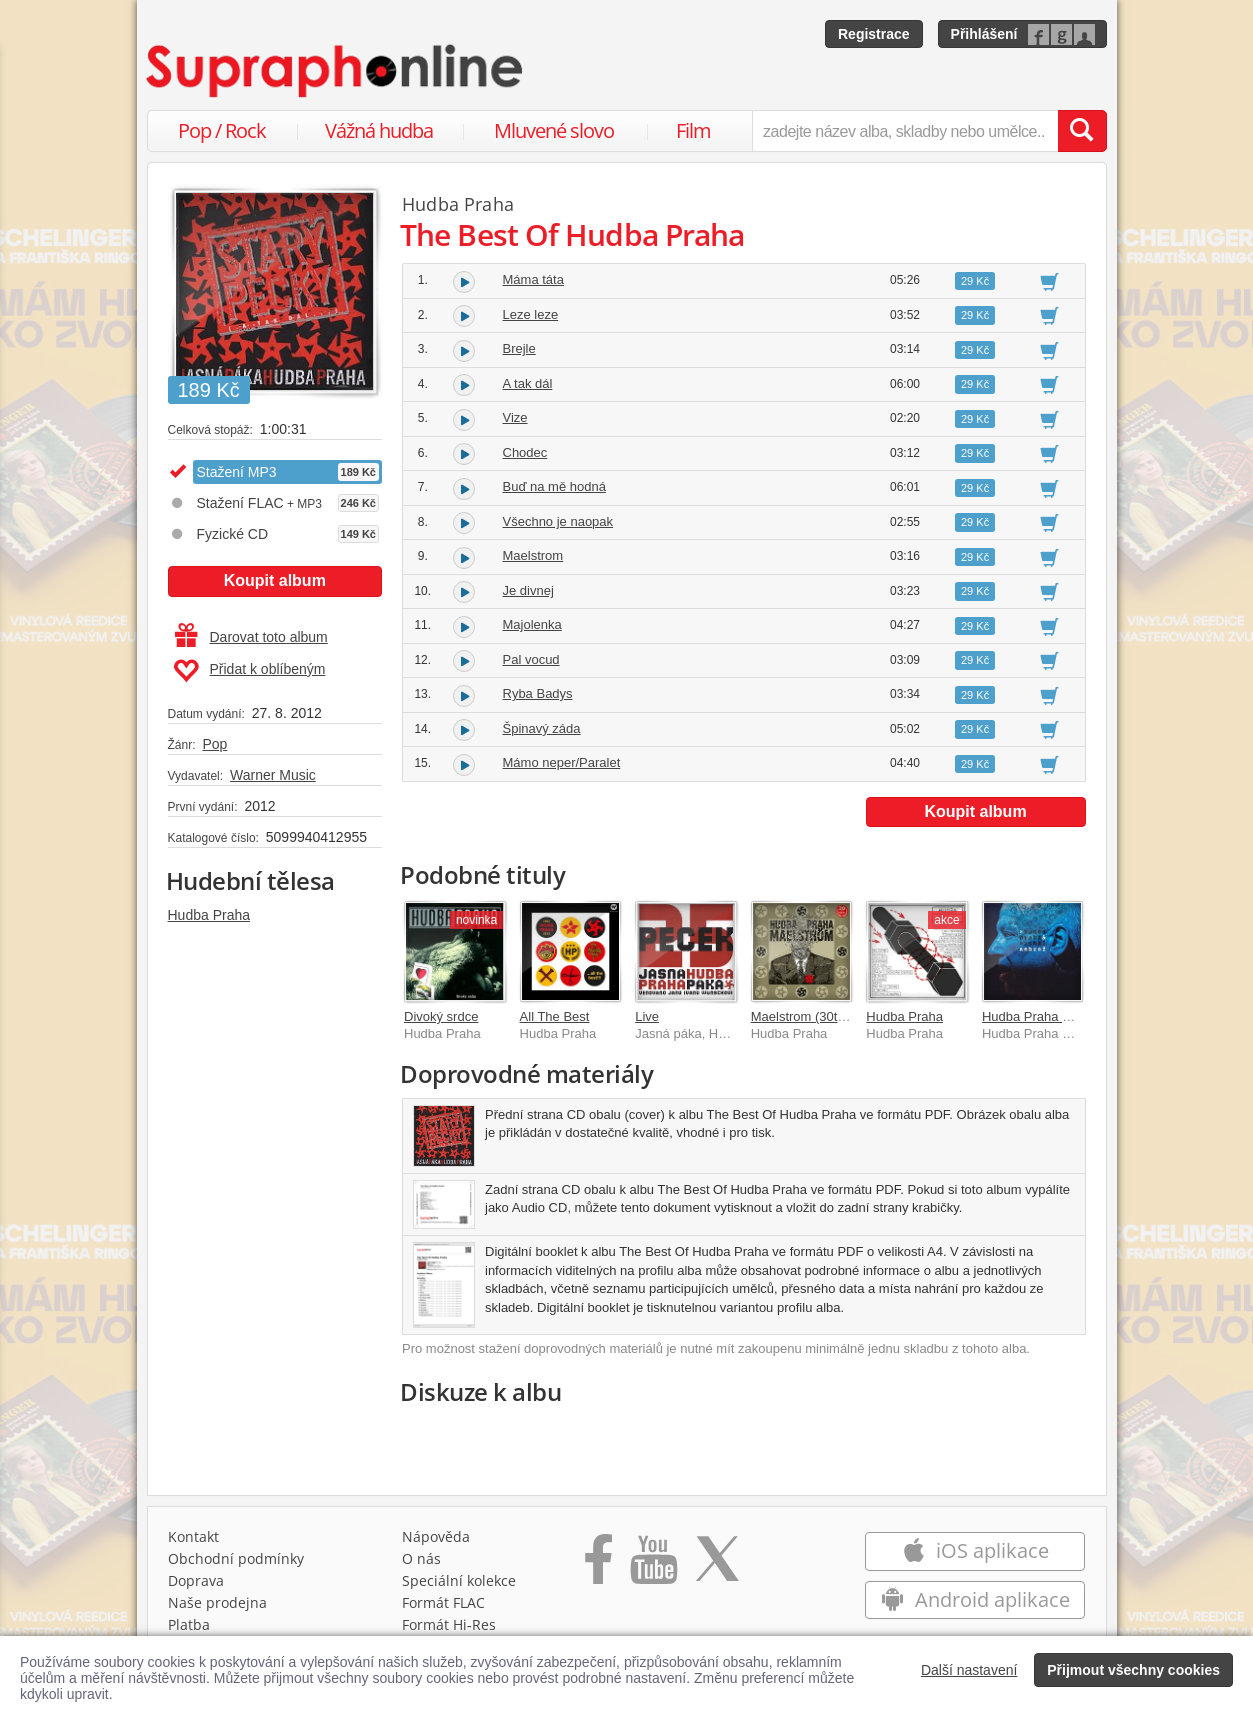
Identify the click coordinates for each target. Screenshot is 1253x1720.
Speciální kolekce (459, 1580)
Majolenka (532, 624)
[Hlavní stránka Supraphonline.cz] (336, 71)
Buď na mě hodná (554, 486)
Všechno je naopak (558, 521)
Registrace (874, 34)
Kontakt (193, 1536)
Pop (214, 744)
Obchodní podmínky (236, 1558)
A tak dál (528, 383)
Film (693, 130)
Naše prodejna (217, 1602)
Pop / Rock (222, 130)
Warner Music (273, 775)
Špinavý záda (542, 728)
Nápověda (436, 1536)
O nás (421, 1558)
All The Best (555, 1016)
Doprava (196, 1580)
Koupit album (275, 580)
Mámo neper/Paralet (562, 762)
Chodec (525, 452)
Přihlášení (984, 34)
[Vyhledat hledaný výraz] (1082, 131)
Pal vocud (531, 659)
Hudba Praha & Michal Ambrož (1071, 1016)
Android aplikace (975, 1599)
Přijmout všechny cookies (1133, 1670)
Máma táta (533, 279)
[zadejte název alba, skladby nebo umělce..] (904, 131)
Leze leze (531, 314)
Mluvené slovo (554, 130)
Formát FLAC (443, 1602)
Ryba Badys (538, 693)
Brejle (519, 348)
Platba (189, 1624)
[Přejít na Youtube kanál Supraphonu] (653, 1566)
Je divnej (528, 590)
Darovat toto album (251, 637)
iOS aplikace (975, 1550)
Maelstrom (533, 555)
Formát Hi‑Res (449, 1624)
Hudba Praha (209, 915)
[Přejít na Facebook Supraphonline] (598, 1566)
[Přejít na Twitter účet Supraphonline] (717, 1566)
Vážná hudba (379, 130)
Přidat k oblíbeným (249, 671)
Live (647, 1016)
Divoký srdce (441, 1016)
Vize (515, 417)
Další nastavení (969, 1670)
